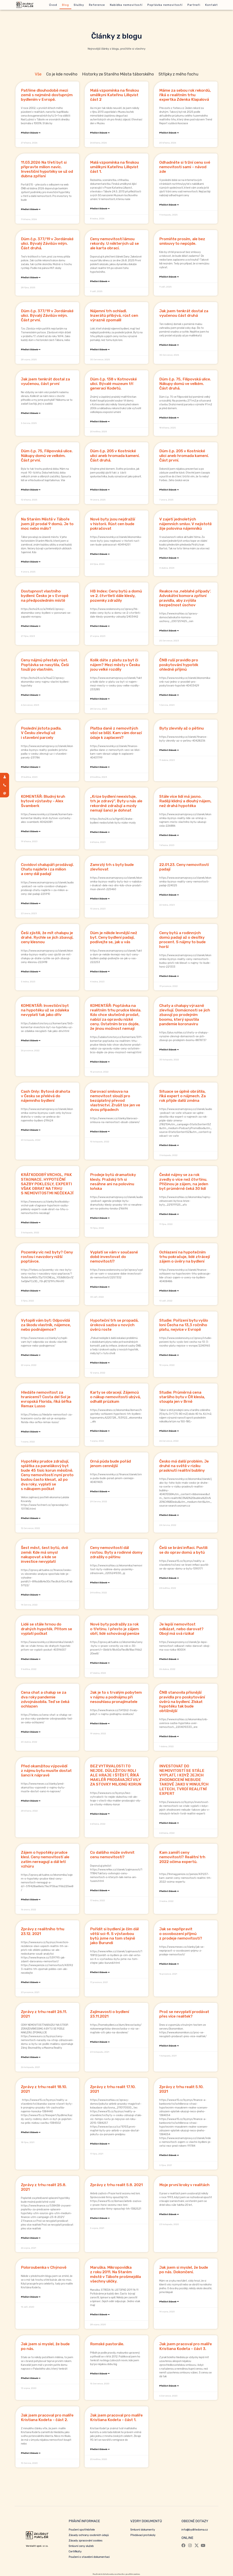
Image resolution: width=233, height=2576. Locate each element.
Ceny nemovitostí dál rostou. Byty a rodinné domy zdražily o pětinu (116, 1552)
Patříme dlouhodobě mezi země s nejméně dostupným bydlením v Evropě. (47, 95)
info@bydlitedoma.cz (194, 2529)
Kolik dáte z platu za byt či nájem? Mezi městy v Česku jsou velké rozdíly (115, 664)
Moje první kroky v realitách (184, 2184)
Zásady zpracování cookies (85, 2540)
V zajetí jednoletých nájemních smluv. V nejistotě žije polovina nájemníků (185, 523)
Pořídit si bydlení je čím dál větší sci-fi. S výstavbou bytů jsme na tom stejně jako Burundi (114, 1936)
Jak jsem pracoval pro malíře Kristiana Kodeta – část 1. (116, 2417)
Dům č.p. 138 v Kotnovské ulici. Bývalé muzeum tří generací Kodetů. (113, 383)
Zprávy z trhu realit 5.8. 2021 (116, 2184)
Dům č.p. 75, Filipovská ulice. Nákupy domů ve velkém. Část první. (47, 455)
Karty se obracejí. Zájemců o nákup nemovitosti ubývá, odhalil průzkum (115, 1397)
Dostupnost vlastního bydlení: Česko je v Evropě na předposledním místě (44, 595)
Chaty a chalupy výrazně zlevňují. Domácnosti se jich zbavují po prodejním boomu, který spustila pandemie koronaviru (184, 1014)
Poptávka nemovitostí (165, 5)
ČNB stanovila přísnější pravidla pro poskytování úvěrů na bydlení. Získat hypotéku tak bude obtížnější (182, 1701)
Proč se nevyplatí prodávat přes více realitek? (184, 2013)
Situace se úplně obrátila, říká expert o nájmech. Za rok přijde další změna (182, 1096)
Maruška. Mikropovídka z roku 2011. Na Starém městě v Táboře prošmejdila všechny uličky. (115, 2274)
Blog (65, 5)
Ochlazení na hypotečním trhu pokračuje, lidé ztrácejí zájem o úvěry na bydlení (184, 1256)
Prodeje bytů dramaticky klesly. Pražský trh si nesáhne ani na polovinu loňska (113, 1181)
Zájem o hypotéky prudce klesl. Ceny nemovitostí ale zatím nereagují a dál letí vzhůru (45, 1859)
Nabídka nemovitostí (126, 5)
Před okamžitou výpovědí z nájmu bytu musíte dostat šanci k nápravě (46, 1770)
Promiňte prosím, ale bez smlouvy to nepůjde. (182, 241)
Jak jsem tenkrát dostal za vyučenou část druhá (183, 313)
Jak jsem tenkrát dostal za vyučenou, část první (45, 381)
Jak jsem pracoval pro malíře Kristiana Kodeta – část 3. (185, 2346)
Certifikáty (75, 2551)
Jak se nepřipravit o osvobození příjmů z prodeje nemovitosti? (180, 1933)
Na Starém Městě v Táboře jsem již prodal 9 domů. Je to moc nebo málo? (47, 523)
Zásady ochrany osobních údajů (89, 2535)
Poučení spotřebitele (82, 2529)
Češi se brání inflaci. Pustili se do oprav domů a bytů (183, 1549)
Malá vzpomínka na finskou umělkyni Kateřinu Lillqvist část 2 (114, 95)
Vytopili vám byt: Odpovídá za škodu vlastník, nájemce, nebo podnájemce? (46, 1325)
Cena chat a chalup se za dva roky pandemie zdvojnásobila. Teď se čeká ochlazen (45, 1699)
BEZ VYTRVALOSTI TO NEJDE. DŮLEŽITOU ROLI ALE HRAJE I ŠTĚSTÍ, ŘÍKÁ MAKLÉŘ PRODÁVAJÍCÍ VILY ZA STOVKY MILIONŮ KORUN (115, 1775)
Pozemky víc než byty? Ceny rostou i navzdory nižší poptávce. (47, 1256)
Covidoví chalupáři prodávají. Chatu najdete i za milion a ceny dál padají (47, 869)
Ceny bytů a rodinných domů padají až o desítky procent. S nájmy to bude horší (182, 939)
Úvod (53, 5)
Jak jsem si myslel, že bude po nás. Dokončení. (183, 2269)
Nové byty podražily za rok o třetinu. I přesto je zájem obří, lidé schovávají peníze (114, 1629)
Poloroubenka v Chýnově (43, 2267)
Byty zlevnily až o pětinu (181, 728)
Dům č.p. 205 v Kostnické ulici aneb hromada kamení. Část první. (184, 455)
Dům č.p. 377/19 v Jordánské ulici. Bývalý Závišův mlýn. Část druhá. (47, 243)
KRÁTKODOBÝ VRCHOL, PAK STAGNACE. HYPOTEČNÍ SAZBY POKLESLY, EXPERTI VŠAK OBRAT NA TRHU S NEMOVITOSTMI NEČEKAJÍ (47, 1183)
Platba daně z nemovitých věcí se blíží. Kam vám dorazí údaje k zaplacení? (116, 733)
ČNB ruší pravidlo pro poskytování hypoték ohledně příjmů (178, 664)
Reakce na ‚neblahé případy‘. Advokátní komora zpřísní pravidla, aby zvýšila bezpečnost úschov (185, 598)
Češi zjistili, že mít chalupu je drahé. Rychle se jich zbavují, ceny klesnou (47, 937)
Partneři (193, 5)
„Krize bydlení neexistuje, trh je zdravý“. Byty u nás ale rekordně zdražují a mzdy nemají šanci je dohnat (116, 803)
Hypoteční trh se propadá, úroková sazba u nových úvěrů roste (114, 1325)
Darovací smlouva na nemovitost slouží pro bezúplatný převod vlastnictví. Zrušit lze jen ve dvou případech (115, 1100)
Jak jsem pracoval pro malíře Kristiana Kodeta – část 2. (47, 2417)
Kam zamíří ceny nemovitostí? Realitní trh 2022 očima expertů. (182, 1857)
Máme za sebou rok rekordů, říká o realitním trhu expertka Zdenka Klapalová (185, 95)
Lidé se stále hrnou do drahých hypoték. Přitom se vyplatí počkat (46, 1629)
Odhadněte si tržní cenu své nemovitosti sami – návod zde (184, 167)
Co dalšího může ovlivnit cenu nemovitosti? (112, 1854)
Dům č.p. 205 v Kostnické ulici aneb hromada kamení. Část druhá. (115, 455)
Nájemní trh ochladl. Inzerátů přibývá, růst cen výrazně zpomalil (114, 315)
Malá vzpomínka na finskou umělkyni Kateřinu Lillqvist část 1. (114, 167)
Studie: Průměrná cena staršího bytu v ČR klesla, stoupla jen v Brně (182, 1397)
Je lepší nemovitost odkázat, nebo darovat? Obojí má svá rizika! (181, 1629)
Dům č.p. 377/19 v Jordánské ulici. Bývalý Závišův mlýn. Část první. (47, 315)
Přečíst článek (30, 132)
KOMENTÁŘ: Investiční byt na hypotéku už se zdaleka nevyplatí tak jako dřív (45, 1010)
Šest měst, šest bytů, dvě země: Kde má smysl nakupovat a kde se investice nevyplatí (44, 1554)
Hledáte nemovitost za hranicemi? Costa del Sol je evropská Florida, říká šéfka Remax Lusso (46, 1399)
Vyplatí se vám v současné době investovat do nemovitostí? (114, 1256)
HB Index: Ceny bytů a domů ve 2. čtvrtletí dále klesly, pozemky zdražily (116, 595)
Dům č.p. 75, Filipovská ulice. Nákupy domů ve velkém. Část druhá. (185, 383)
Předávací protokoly (142, 2535)
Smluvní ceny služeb (81, 2546)
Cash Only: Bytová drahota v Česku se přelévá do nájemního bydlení (45, 1096)
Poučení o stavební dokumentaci (89, 2557)
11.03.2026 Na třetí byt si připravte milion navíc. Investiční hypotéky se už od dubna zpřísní (47, 169)
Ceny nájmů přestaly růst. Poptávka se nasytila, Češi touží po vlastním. (45, 664)
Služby (79, 5)
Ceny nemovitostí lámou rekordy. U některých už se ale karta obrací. (114, 243)
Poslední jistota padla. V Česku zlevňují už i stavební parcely (41, 733)
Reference (97, 5)
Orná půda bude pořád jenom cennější (110, 1463)
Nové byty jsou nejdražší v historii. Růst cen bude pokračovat (112, 523)
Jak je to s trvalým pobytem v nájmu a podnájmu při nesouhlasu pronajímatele (116, 1697)
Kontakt (211, 5)
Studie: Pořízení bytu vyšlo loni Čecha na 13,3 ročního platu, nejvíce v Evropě (183, 1325)
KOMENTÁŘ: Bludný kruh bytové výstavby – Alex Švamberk (43, 801)
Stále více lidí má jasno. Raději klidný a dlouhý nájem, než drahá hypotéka (185, 801)
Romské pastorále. (107, 2344)
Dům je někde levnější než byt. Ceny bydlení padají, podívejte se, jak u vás (113, 937)
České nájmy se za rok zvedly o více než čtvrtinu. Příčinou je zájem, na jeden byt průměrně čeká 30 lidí (183, 1181)
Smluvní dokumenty (142, 2529)
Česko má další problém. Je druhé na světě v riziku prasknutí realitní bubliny (184, 1466)
